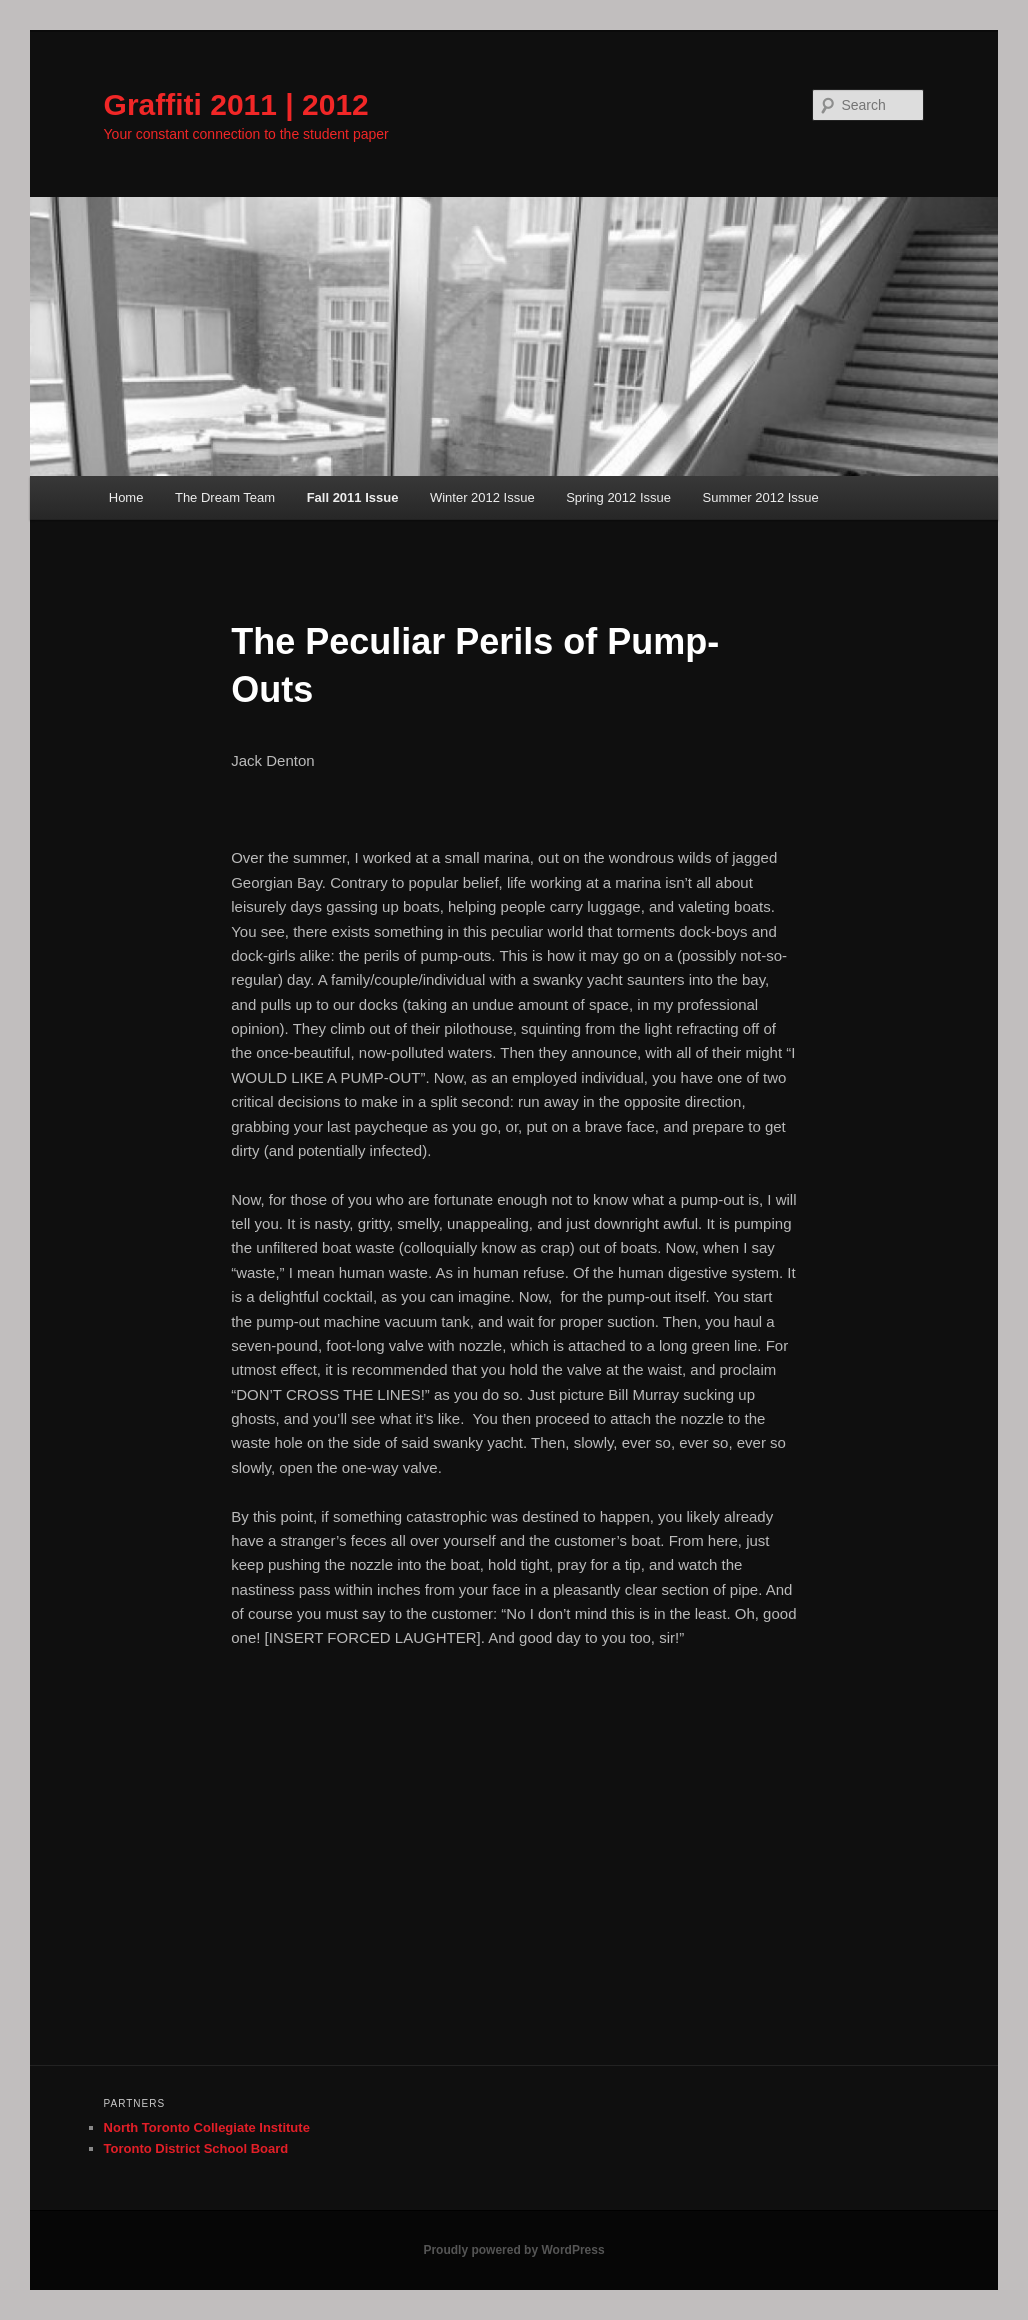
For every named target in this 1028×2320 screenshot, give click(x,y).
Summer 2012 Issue (760, 497)
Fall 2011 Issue (353, 497)
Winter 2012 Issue (482, 497)
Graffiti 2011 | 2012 (236, 104)
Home (126, 497)
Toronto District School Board (196, 2148)
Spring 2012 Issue (618, 497)
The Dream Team (225, 497)
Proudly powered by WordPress (513, 2250)
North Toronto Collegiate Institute (207, 2127)
